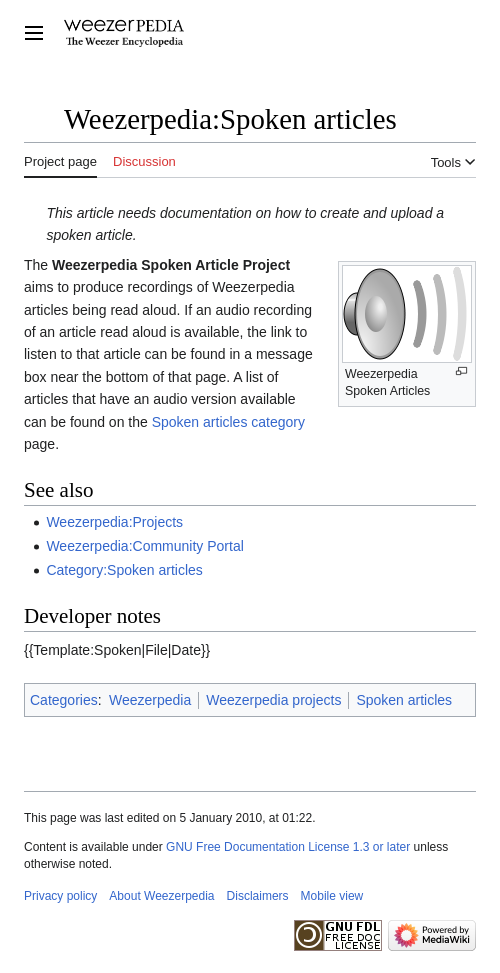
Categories (64, 700)
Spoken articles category (228, 422)
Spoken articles (404, 700)
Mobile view (332, 896)
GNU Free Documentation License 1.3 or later (288, 847)
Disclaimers (258, 896)
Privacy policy (60, 896)
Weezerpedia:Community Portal (144, 546)
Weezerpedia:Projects (114, 522)
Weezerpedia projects (273, 700)
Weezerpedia (150, 700)
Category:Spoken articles (124, 570)
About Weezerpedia (161, 896)
